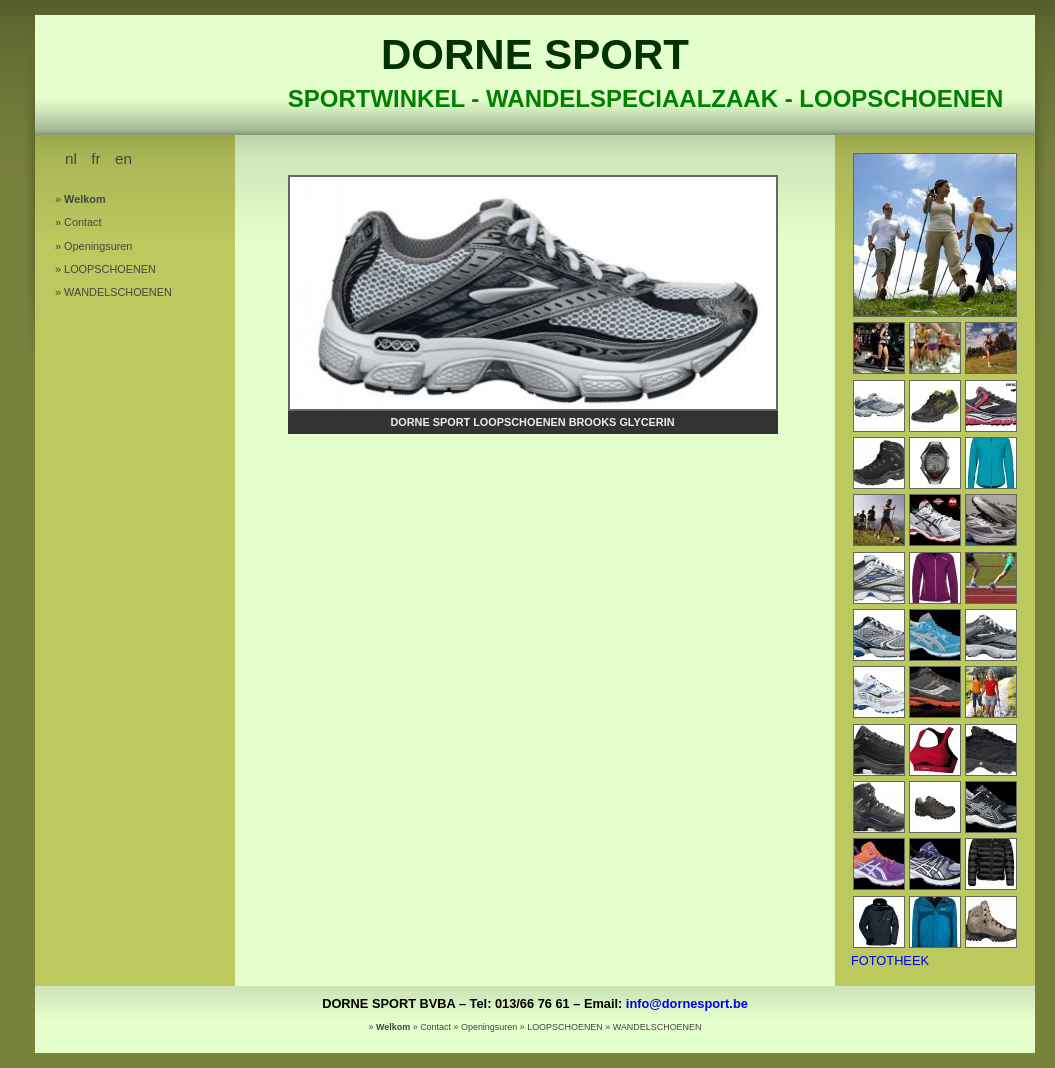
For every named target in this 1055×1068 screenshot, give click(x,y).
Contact (82, 222)
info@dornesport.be (687, 1003)
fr (95, 158)
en (123, 158)
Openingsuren (98, 246)
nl (71, 158)
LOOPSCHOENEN (110, 269)
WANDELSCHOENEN (118, 292)
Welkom (85, 199)
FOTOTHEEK (890, 960)
